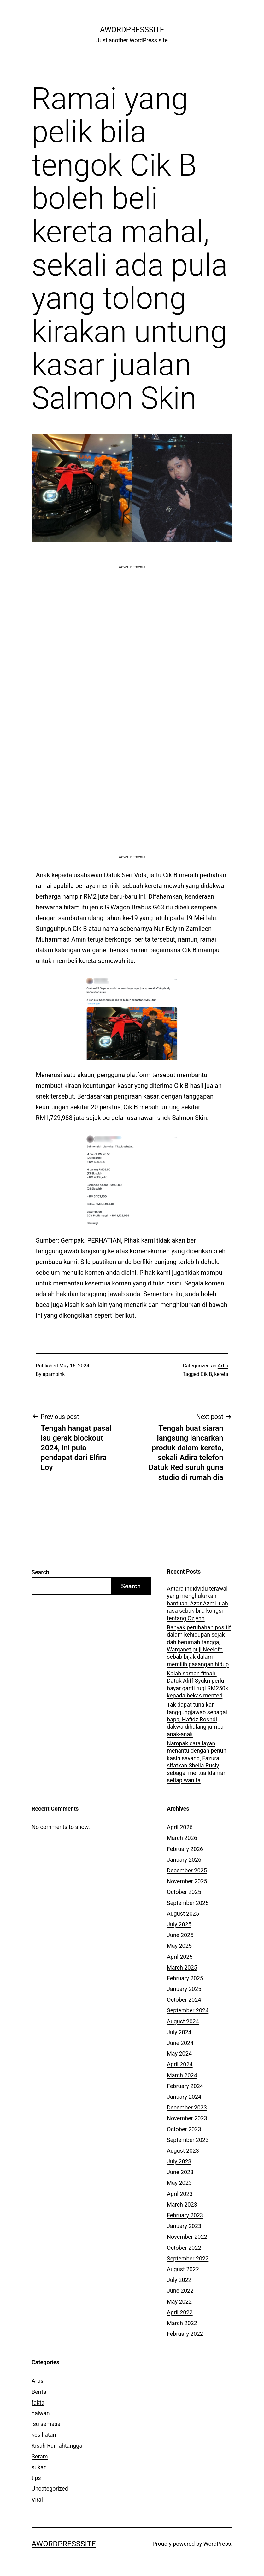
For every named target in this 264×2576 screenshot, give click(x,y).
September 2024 (187, 2010)
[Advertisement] (132, 614)
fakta (38, 2402)
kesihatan (44, 2434)
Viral (37, 2499)
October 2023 (184, 2129)
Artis (223, 1366)
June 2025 (180, 1935)
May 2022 (179, 2301)
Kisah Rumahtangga (57, 2445)
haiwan (41, 2413)
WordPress (217, 2543)
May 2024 (179, 2053)
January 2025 (184, 1989)
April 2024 (180, 2064)
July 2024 (179, 2032)
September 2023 (187, 2140)
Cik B (206, 1374)
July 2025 (179, 1924)
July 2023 (179, 2161)
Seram (40, 2456)
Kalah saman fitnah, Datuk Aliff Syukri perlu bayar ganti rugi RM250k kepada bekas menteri (197, 1684)
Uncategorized (50, 2488)
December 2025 (187, 1870)
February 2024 (185, 2086)
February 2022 (185, 2333)
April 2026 (180, 1827)
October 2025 (184, 1891)
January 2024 (184, 2096)
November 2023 (187, 2118)
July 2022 (179, 2280)
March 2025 (182, 1967)
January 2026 (184, 1859)
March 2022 (182, 2323)
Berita (39, 2391)
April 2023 (180, 2193)
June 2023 (180, 2172)
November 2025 (187, 1881)
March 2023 (182, 2204)
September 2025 (187, 1903)
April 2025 (180, 1956)
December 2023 (187, 2107)
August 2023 (183, 2150)
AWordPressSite (132, 29)
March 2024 (182, 2075)
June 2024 (180, 2042)
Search (40, 1572)
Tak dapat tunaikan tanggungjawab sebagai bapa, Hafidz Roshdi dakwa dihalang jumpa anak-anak (197, 1719)
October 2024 (184, 1999)
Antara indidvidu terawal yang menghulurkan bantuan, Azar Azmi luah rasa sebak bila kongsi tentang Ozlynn (197, 1603)
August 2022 (183, 2269)
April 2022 (180, 2312)
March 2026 (182, 1838)
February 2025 (185, 1978)
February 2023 (185, 2215)
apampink (54, 1374)
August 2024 (183, 2021)
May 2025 (179, 1945)
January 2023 (184, 2226)
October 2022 (184, 2247)
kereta (221, 1374)
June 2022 (180, 2290)
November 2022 (187, 2236)
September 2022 (187, 2258)
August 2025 (183, 1913)
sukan (39, 2467)
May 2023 (179, 2182)
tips (36, 2477)
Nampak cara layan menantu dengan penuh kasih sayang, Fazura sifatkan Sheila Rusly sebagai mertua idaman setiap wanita (196, 1762)
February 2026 (185, 1849)
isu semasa (46, 2424)
